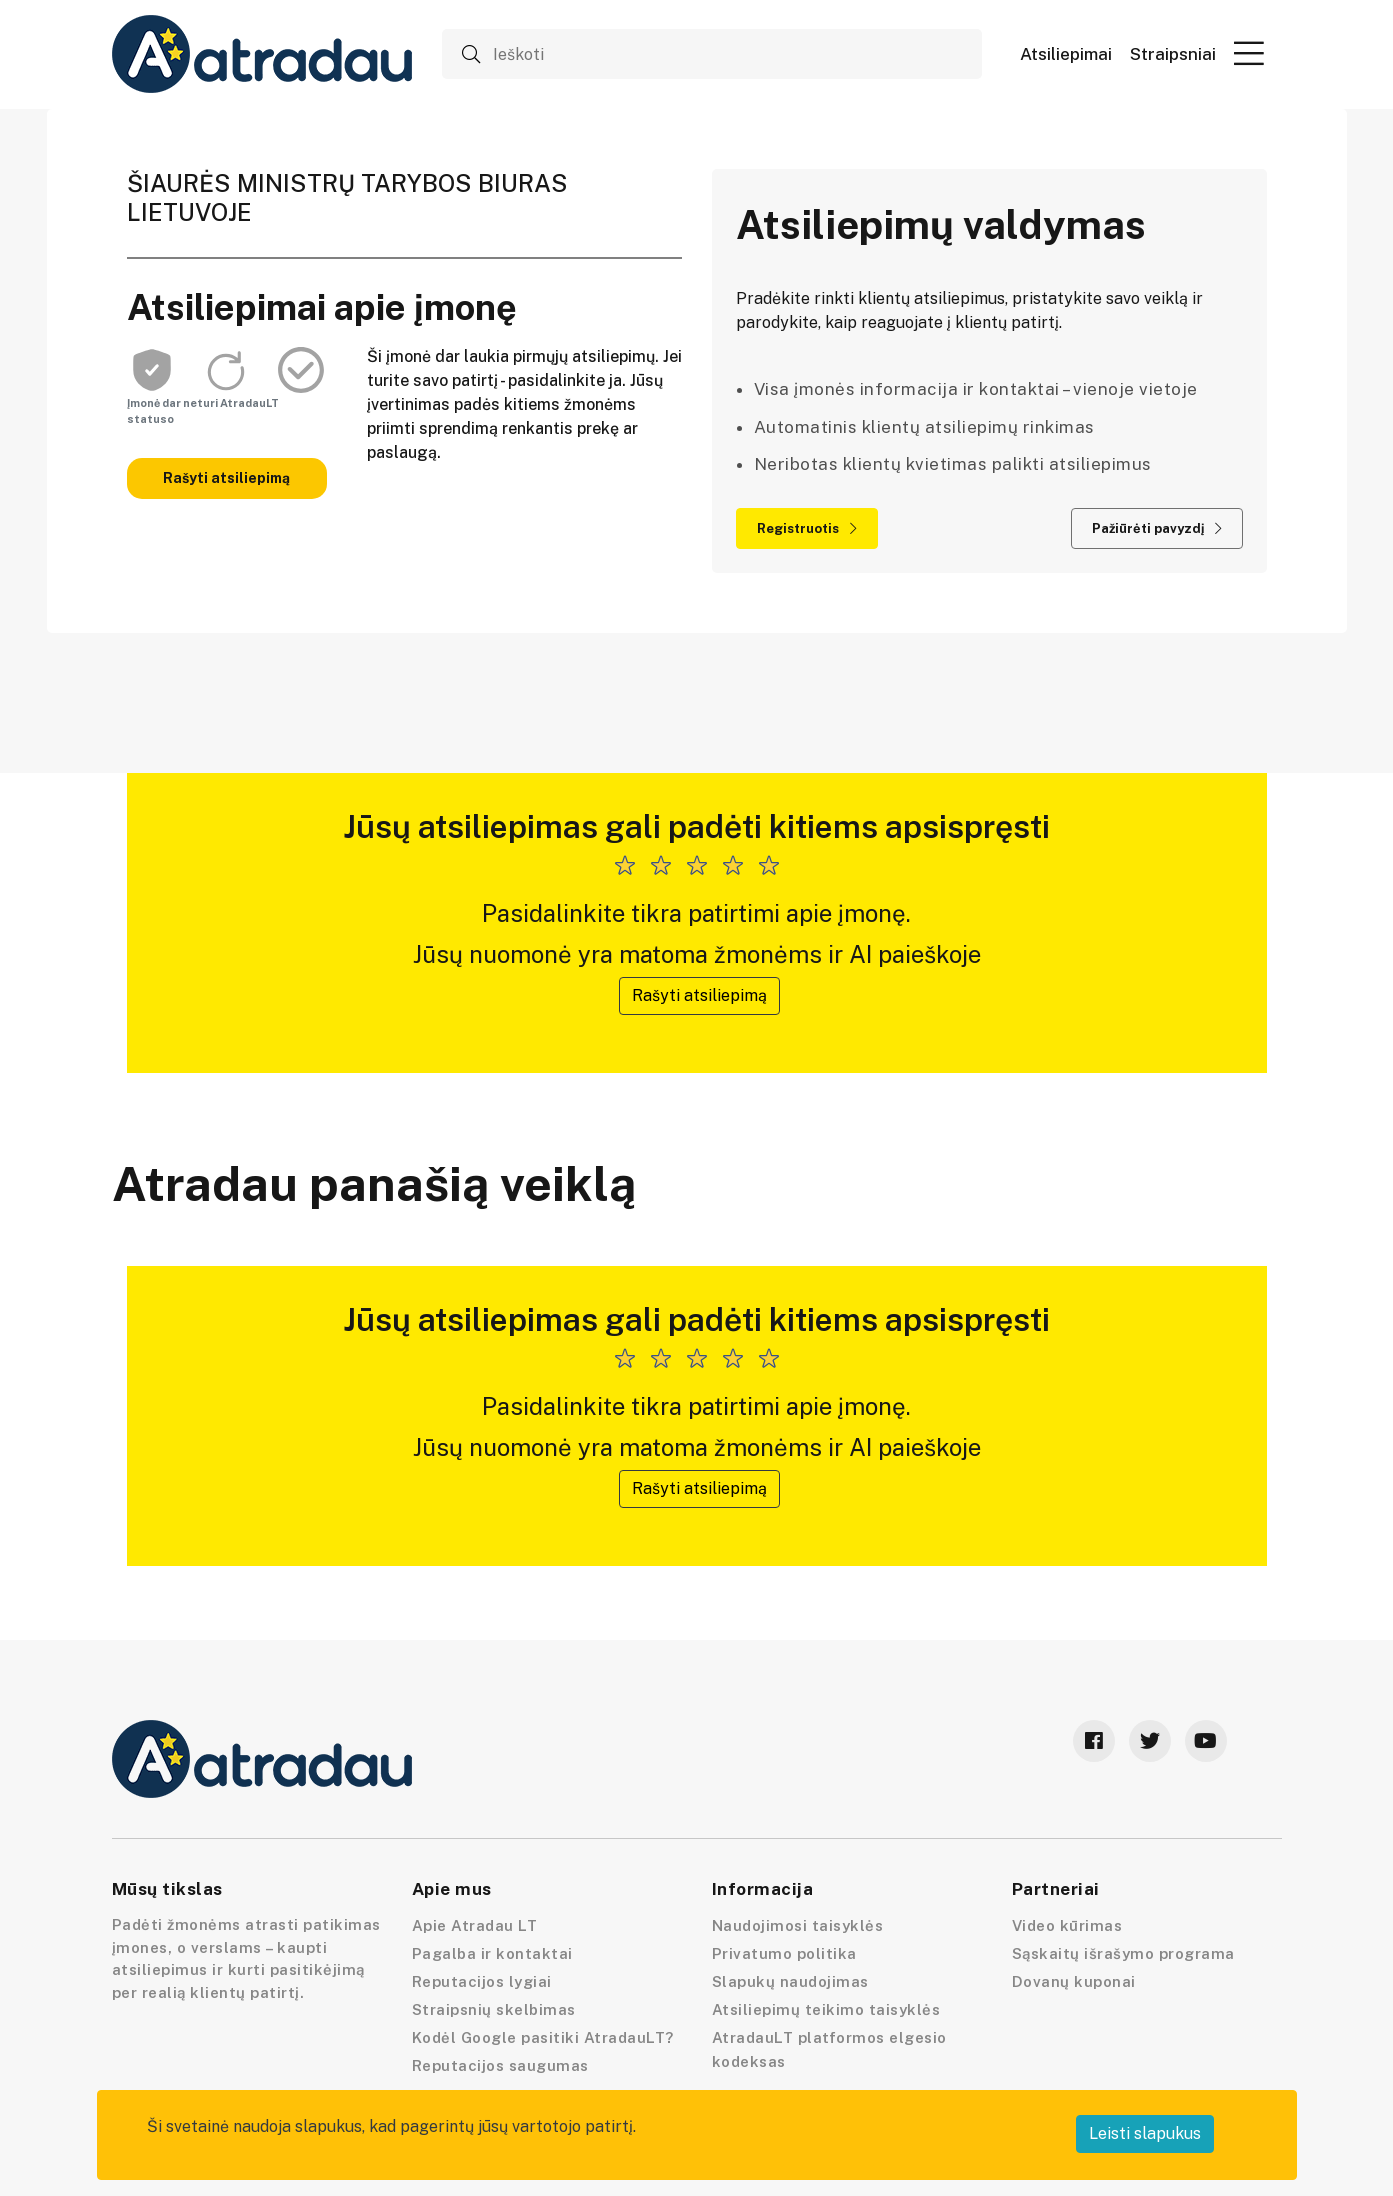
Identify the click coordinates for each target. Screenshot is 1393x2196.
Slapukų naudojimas (790, 1981)
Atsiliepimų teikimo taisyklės (826, 2009)
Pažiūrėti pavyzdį (1157, 528)
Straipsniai (1173, 54)
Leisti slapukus (1145, 2133)
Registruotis (807, 528)
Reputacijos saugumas (500, 2065)
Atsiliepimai (1066, 54)
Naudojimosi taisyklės (798, 1925)
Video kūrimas (1067, 1925)
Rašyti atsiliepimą (226, 478)
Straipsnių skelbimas (494, 2009)
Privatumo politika (784, 1953)
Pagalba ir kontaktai (492, 1953)
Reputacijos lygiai (482, 1981)
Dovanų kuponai (1074, 1981)
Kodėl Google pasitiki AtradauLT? (543, 2037)
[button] (1249, 53)
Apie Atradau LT (475, 1925)
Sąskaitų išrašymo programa (1123, 1953)
